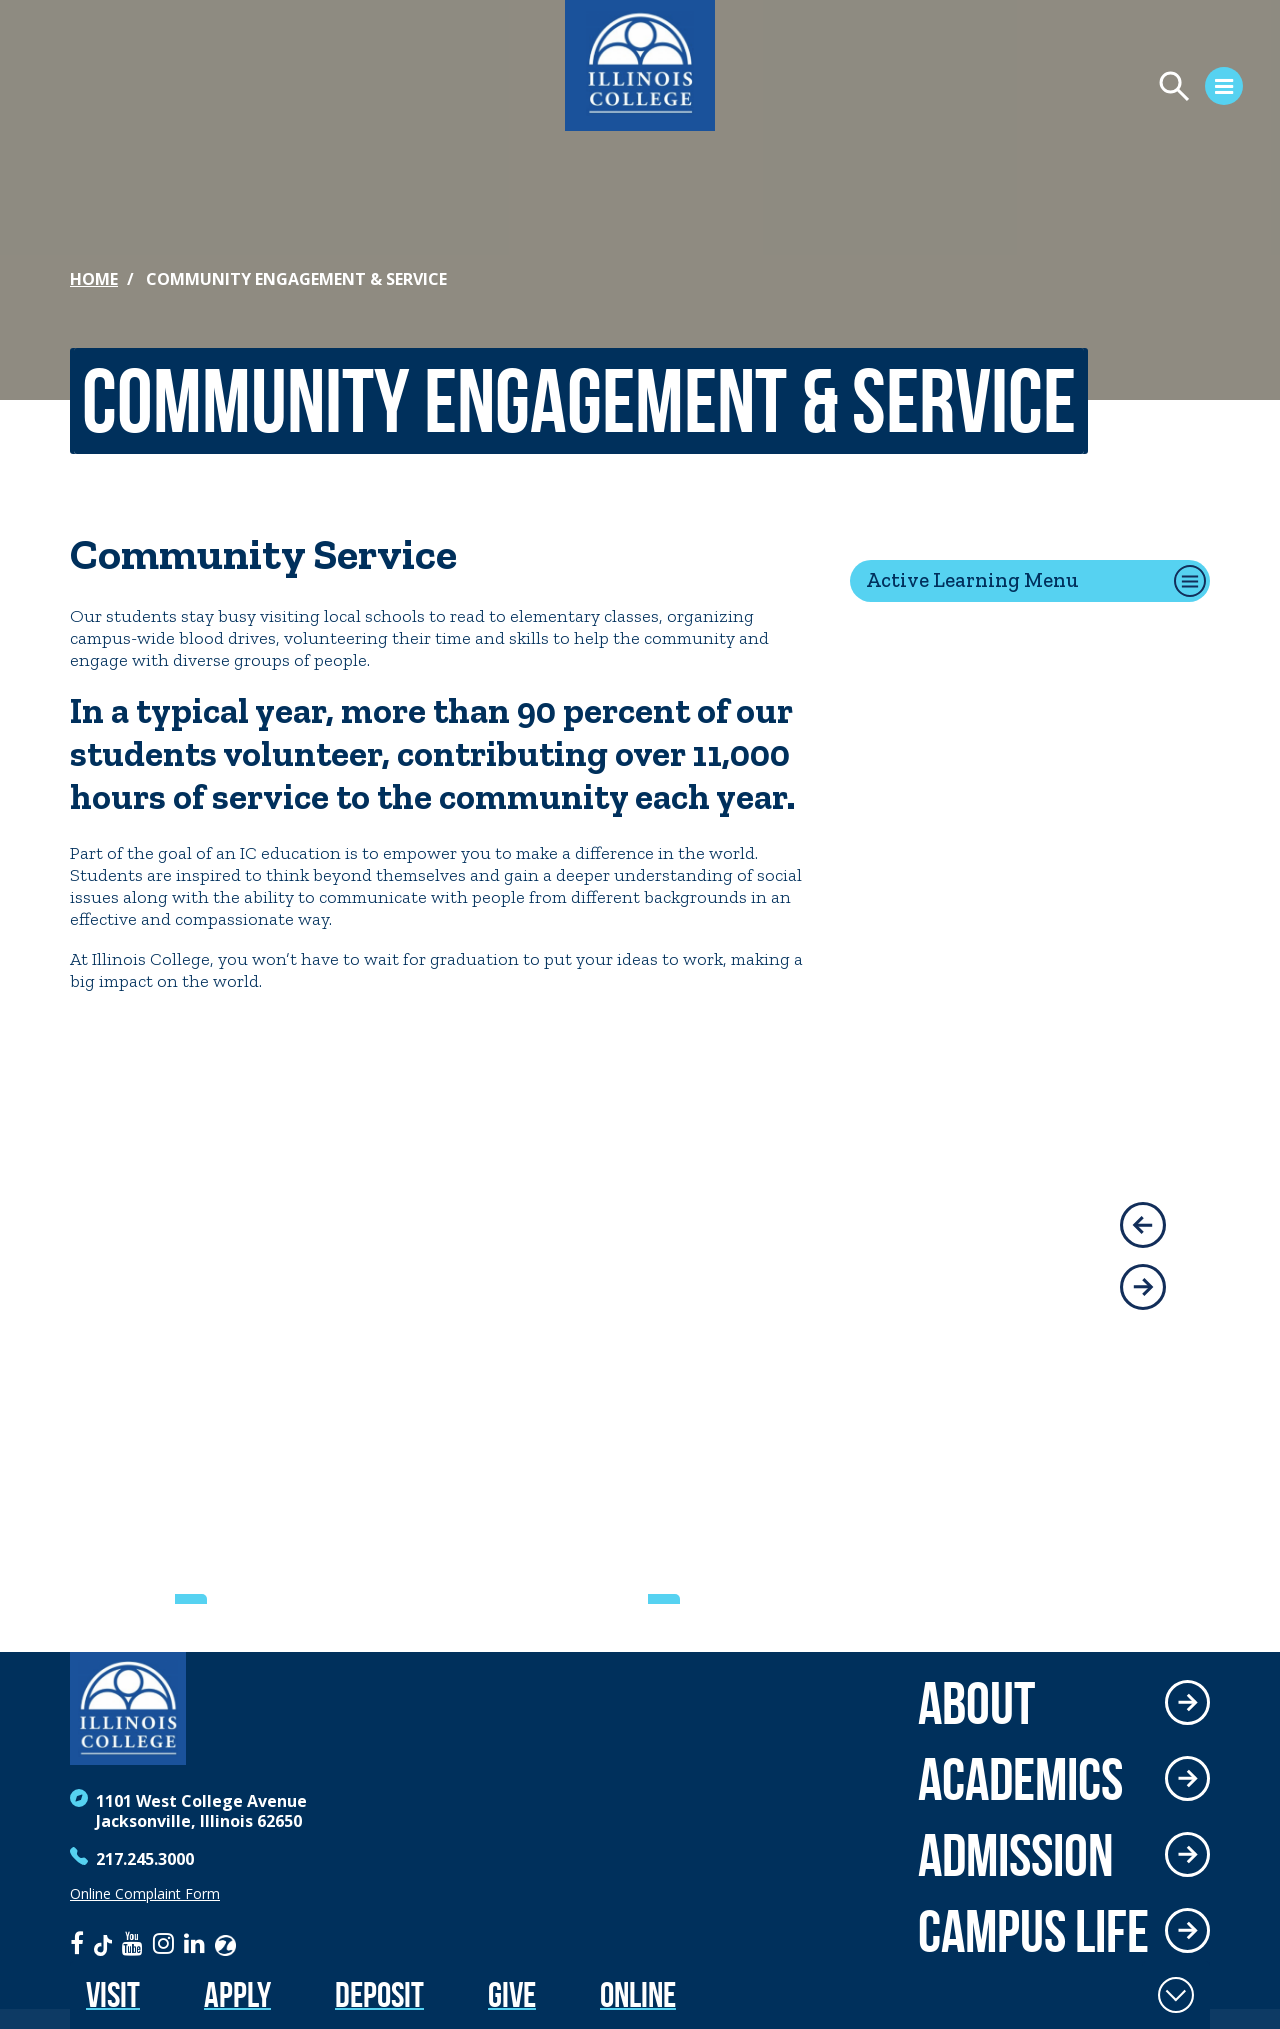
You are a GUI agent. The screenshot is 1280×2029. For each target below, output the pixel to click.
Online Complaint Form (145, 1894)
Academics (1020, 1779)
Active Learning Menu (972, 579)
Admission (1016, 1855)
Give (512, 1994)
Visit (113, 1994)
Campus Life (1033, 1931)
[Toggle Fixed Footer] (1176, 1995)
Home (94, 279)
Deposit (379, 1994)
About (976, 1703)
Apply (237, 1994)
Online (638, 1994)
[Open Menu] (1036, 89)
